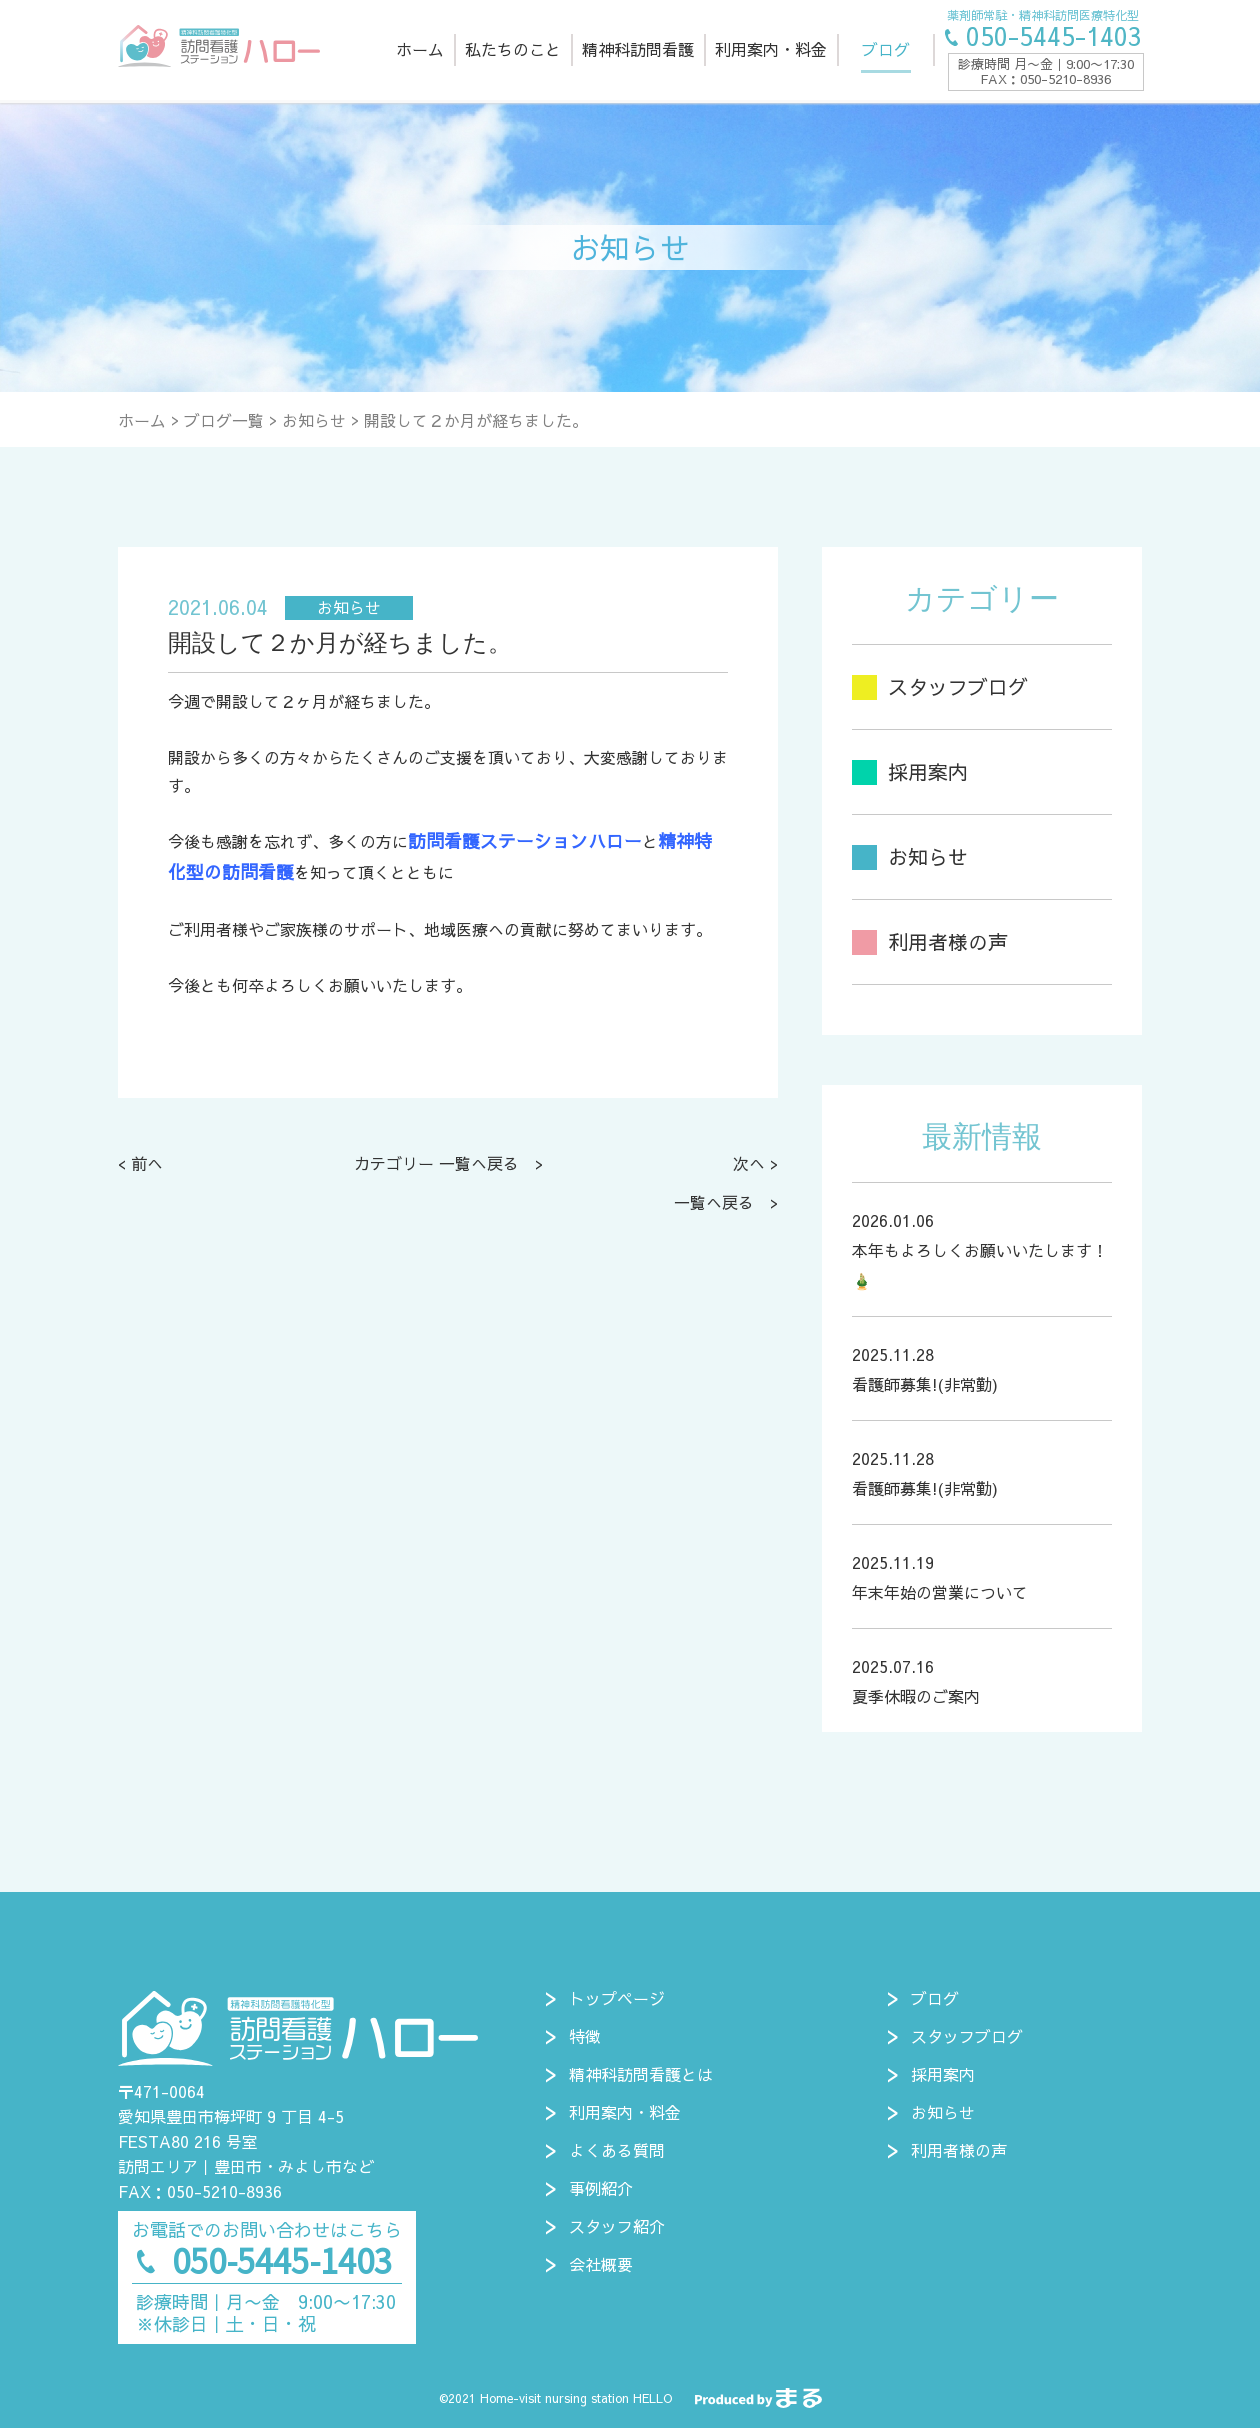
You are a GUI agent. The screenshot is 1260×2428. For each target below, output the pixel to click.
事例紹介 (601, 2188)
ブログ (935, 1998)
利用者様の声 (959, 2150)
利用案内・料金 (625, 2112)
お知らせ (314, 420)
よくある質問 (617, 2150)
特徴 (585, 2036)
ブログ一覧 (224, 420)
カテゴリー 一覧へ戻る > (448, 1163)
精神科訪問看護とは (641, 2074)
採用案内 (943, 2074)
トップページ (617, 1998)
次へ (749, 1163)
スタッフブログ (967, 2036)
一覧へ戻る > (726, 1202)
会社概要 (601, 2264)
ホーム (142, 420)
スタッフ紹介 (617, 2226)
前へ (147, 1163)
